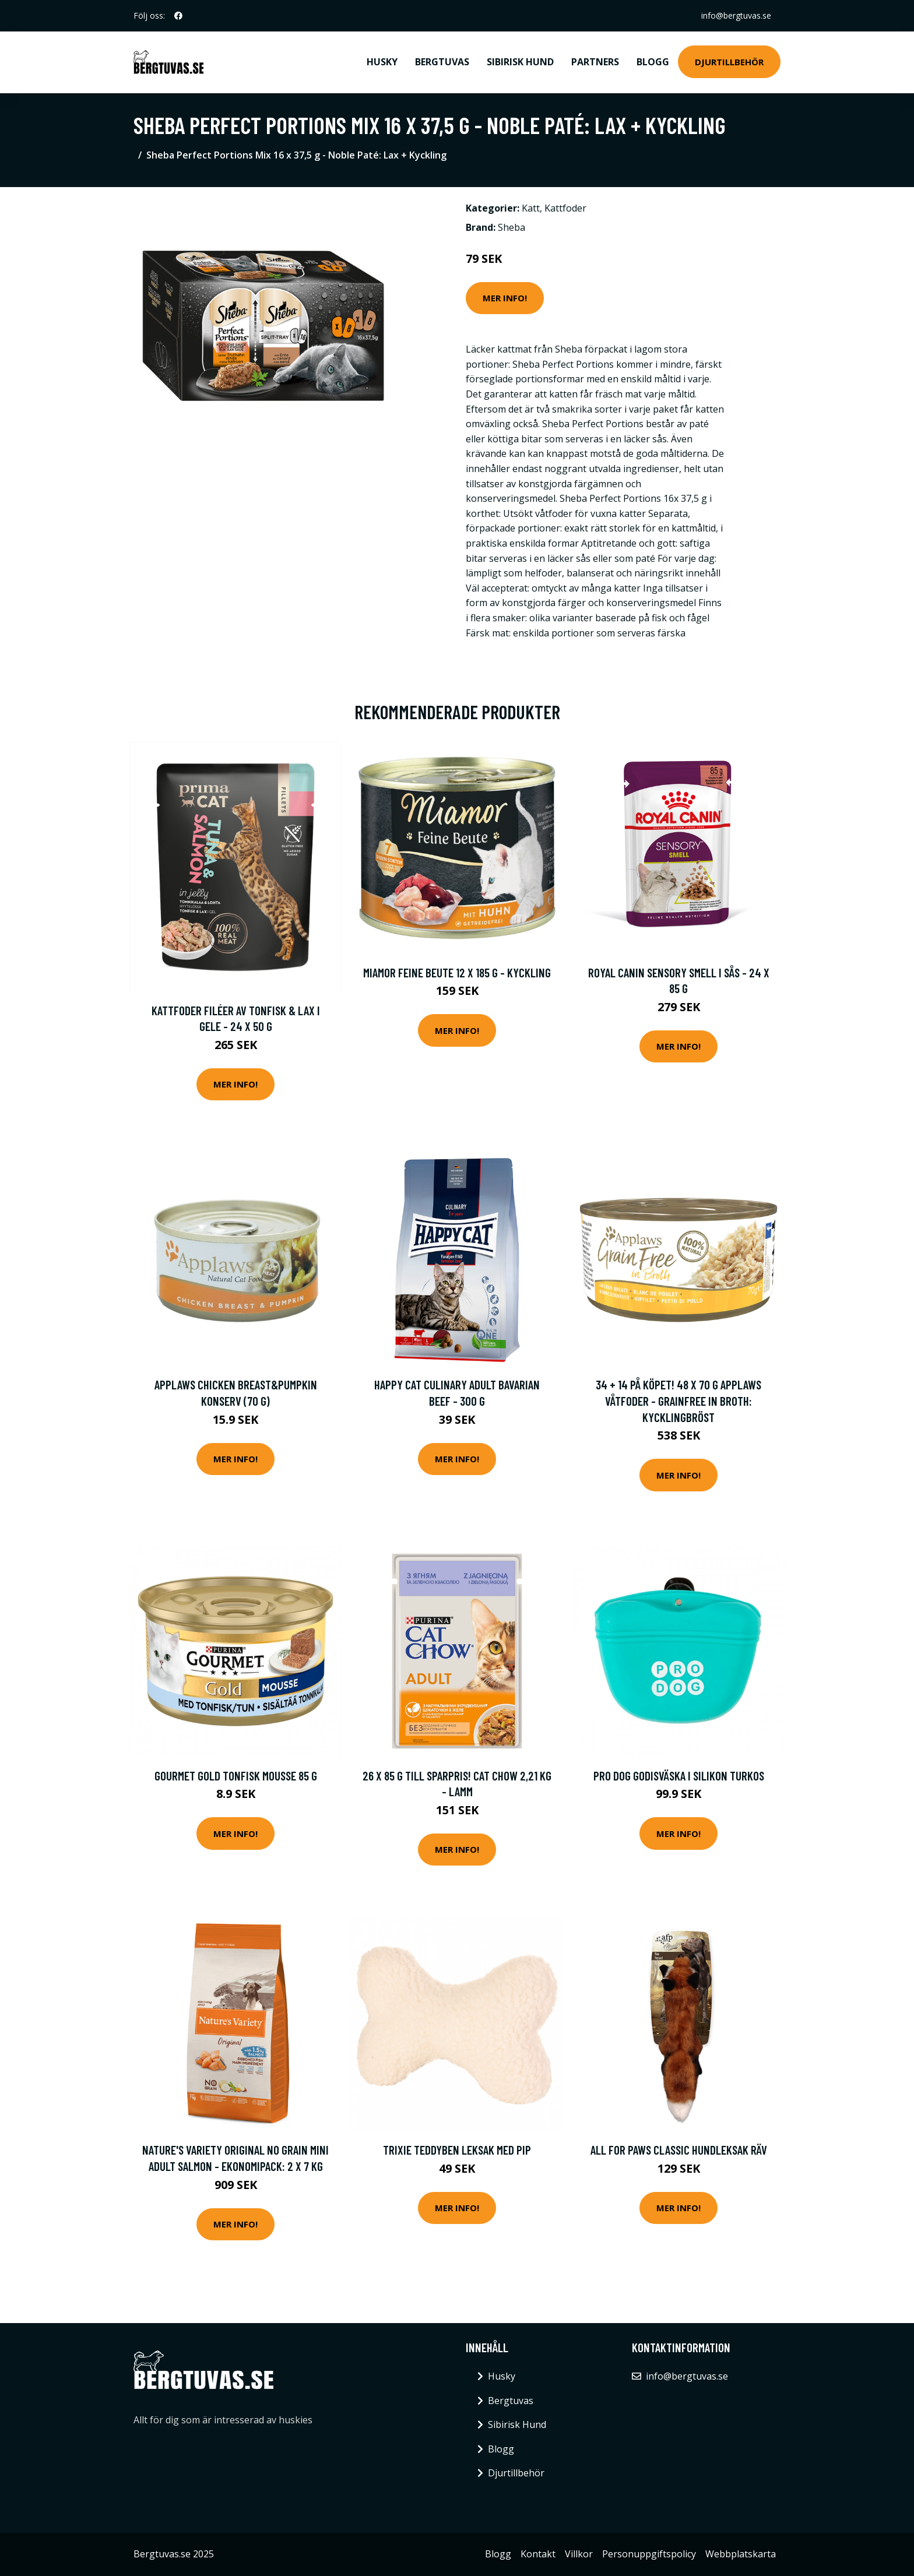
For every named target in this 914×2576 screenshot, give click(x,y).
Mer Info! (505, 298)
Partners (595, 61)
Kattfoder (565, 208)
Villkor (579, 2553)
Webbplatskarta (740, 2553)
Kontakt (538, 2553)
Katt (531, 208)
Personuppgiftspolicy (649, 2553)
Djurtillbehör (729, 62)
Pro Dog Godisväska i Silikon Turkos (678, 1775)
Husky (382, 61)
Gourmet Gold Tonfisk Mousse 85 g (235, 1775)
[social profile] (178, 16)
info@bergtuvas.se (736, 15)
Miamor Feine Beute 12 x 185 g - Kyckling (457, 972)
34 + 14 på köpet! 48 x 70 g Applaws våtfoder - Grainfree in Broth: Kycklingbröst (678, 1400)
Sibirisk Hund (520, 61)
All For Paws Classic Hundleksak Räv (678, 2149)
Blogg (653, 61)
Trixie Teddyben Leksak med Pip (457, 2149)
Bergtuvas (442, 61)
